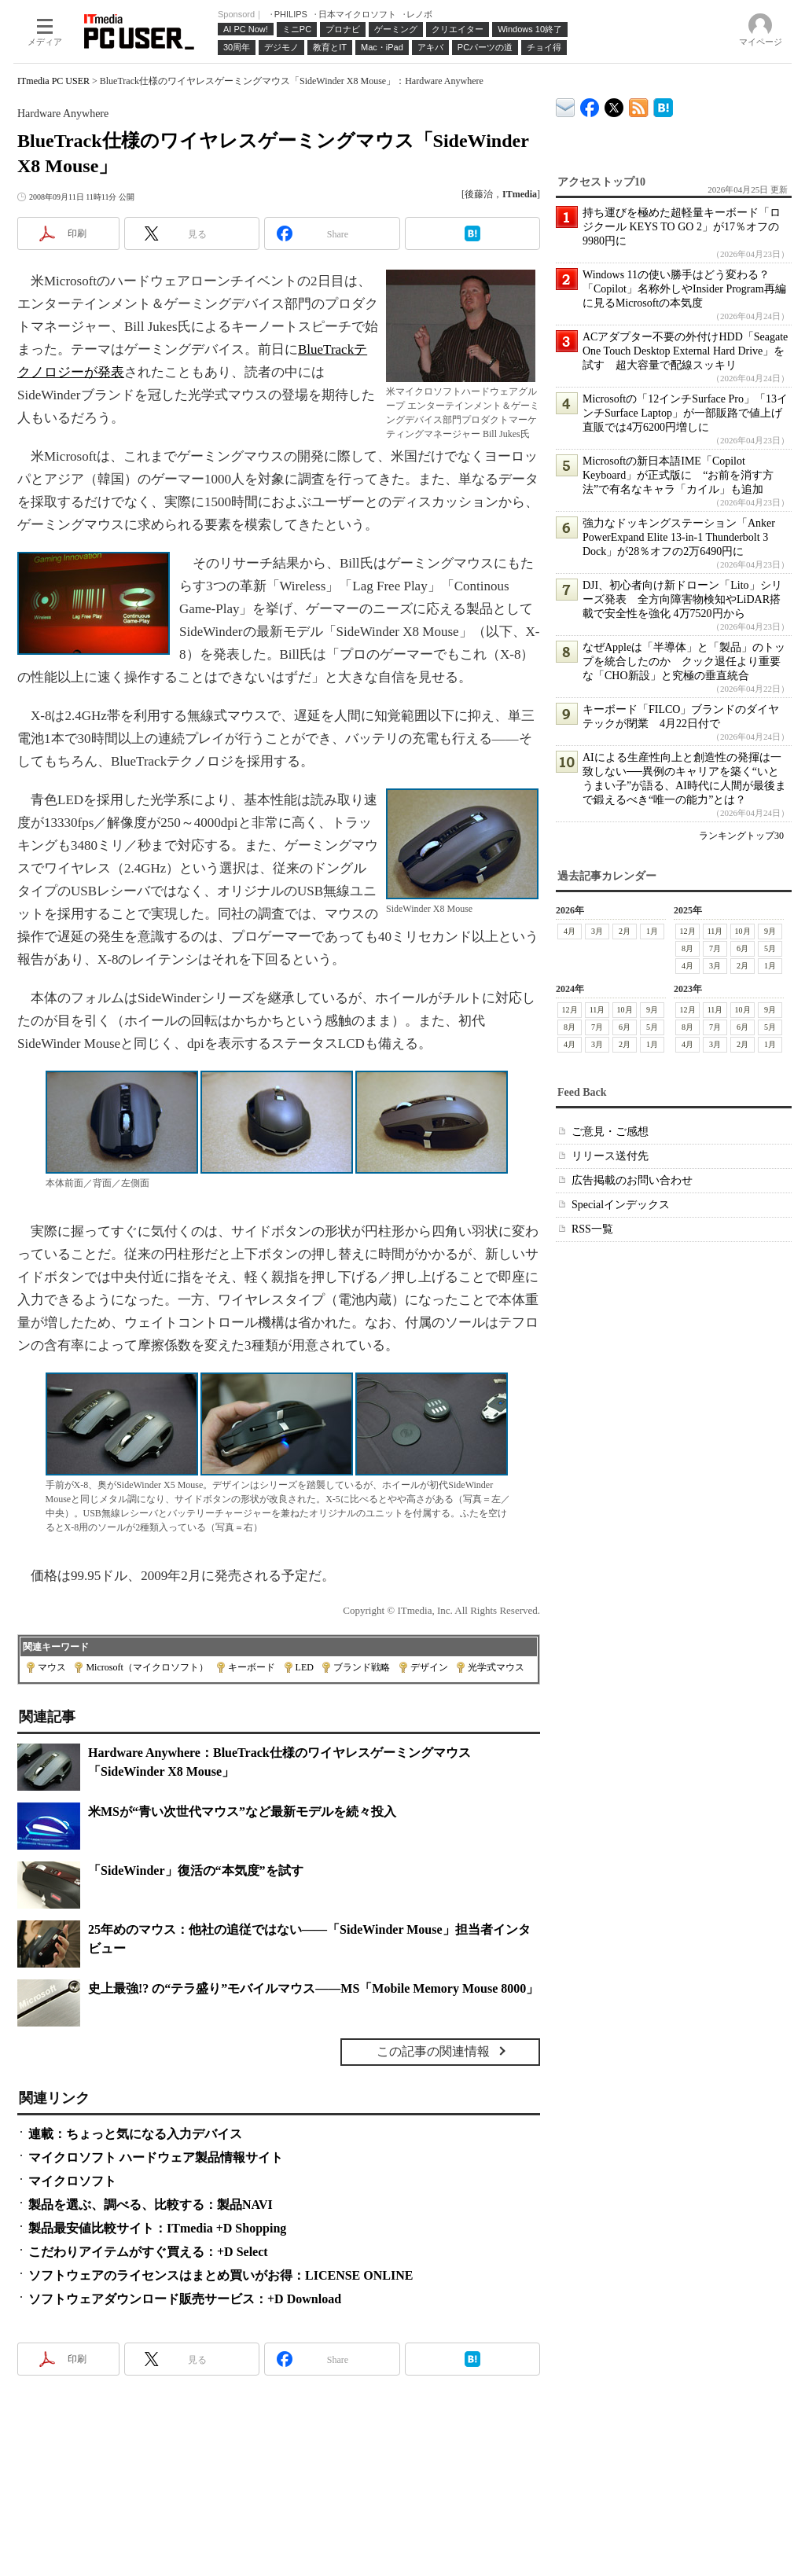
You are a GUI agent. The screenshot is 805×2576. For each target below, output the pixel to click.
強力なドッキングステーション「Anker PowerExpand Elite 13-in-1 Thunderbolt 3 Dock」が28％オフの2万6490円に (679, 537)
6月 (742, 948)
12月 (688, 931)
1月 (652, 931)
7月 (715, 948)
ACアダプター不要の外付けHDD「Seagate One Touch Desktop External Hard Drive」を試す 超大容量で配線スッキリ (685, 351)
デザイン (429, 1667)
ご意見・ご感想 (610, 1131)
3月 (597, 931)
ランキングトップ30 (741, 835)
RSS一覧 (592, 1229)
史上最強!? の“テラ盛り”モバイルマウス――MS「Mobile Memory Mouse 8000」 (313, 1988)
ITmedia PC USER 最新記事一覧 (639, 105)
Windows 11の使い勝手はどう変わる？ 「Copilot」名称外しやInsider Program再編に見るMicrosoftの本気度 (684, 289)
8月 (687, 948)
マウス (52, 1667)
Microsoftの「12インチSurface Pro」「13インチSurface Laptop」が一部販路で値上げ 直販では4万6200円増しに (688, 413)
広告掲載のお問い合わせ (632, 1180)
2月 (624, 931)
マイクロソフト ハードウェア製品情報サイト (155, 2157)
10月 (743, 931)
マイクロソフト (72, 2181)
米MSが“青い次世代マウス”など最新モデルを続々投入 (242, 1811)
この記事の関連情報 (433, 2051)
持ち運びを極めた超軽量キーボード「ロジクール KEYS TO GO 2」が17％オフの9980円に (682, 227)
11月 (715, 931)
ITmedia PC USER (53, 80)
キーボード (251, 1667)
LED (305, 1667)
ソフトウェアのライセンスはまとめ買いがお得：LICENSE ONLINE (220, 2275)
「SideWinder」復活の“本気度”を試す (195, 1870)
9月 (770, 931)
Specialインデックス (621, 1205)
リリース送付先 (610, 1156)
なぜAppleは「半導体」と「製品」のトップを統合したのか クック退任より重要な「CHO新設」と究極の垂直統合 (684, 661)
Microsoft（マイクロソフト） (147, 1667)
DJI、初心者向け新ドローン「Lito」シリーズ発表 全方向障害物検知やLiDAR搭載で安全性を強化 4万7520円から (682, 599)
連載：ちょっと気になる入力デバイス (135, 2134)
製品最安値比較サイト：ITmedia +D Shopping (157, 2228)
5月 (770, 948)
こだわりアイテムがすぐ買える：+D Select (148, 2251)
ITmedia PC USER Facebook (590, 104)
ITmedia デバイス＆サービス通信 (565, 105)
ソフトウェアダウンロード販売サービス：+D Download (184, 2299)
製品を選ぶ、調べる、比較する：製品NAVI (150, 2204)
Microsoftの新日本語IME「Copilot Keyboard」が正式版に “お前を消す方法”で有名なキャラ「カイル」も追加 (678, 475)
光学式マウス (496, 1667)
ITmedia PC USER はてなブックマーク (663, 105)
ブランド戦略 (361, 1667)
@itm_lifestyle (614, 104)
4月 (569, 931)
